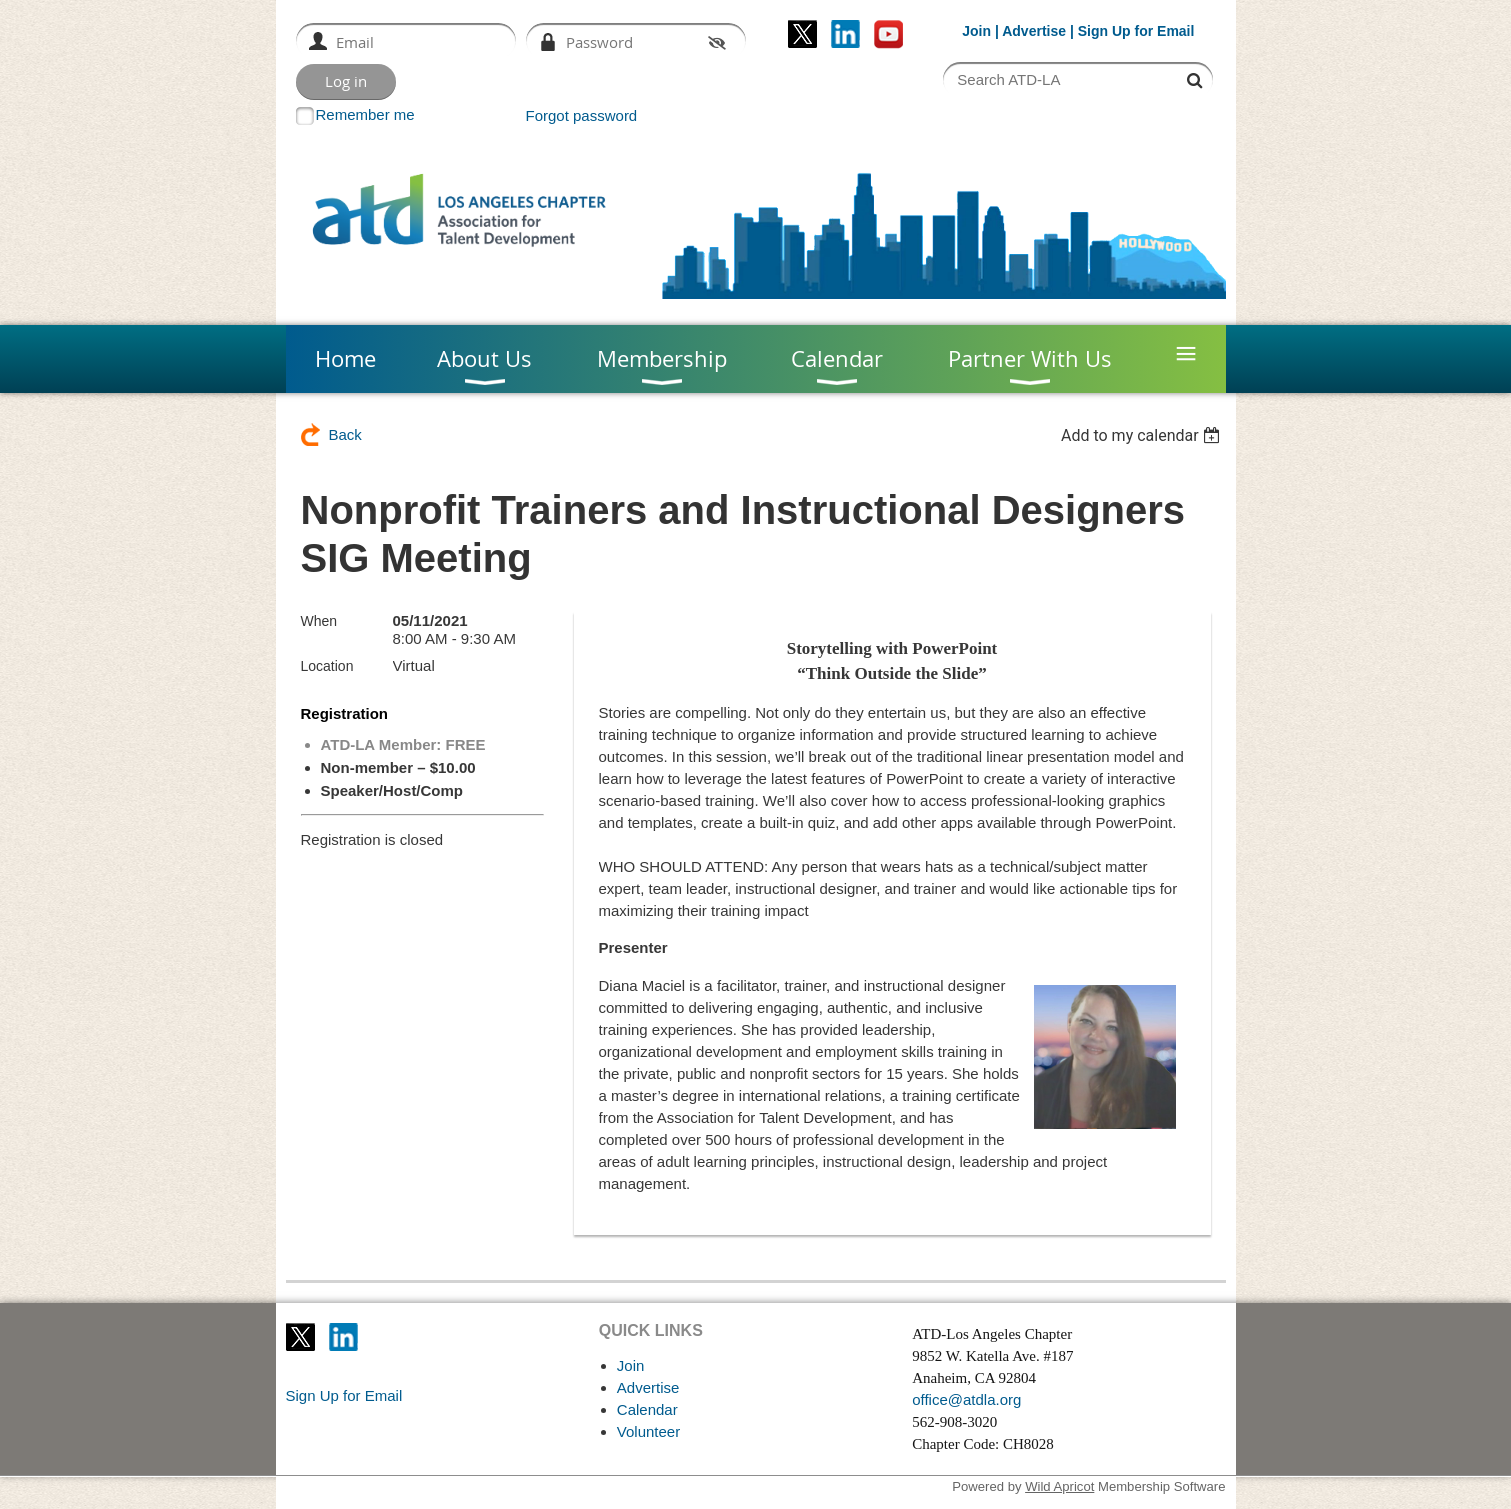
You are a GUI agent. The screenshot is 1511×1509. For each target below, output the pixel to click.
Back (345, 434)
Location (327, 666)
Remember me (365, 114)
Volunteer (648, 1431)
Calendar (647, 1409)
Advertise (1034, 31)
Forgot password (582, 115)
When (319, 621)
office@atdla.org (966, 1399)
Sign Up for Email (344, 1395)
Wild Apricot (1059, 1486)
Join (976, 31)
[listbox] (1143, 435)
